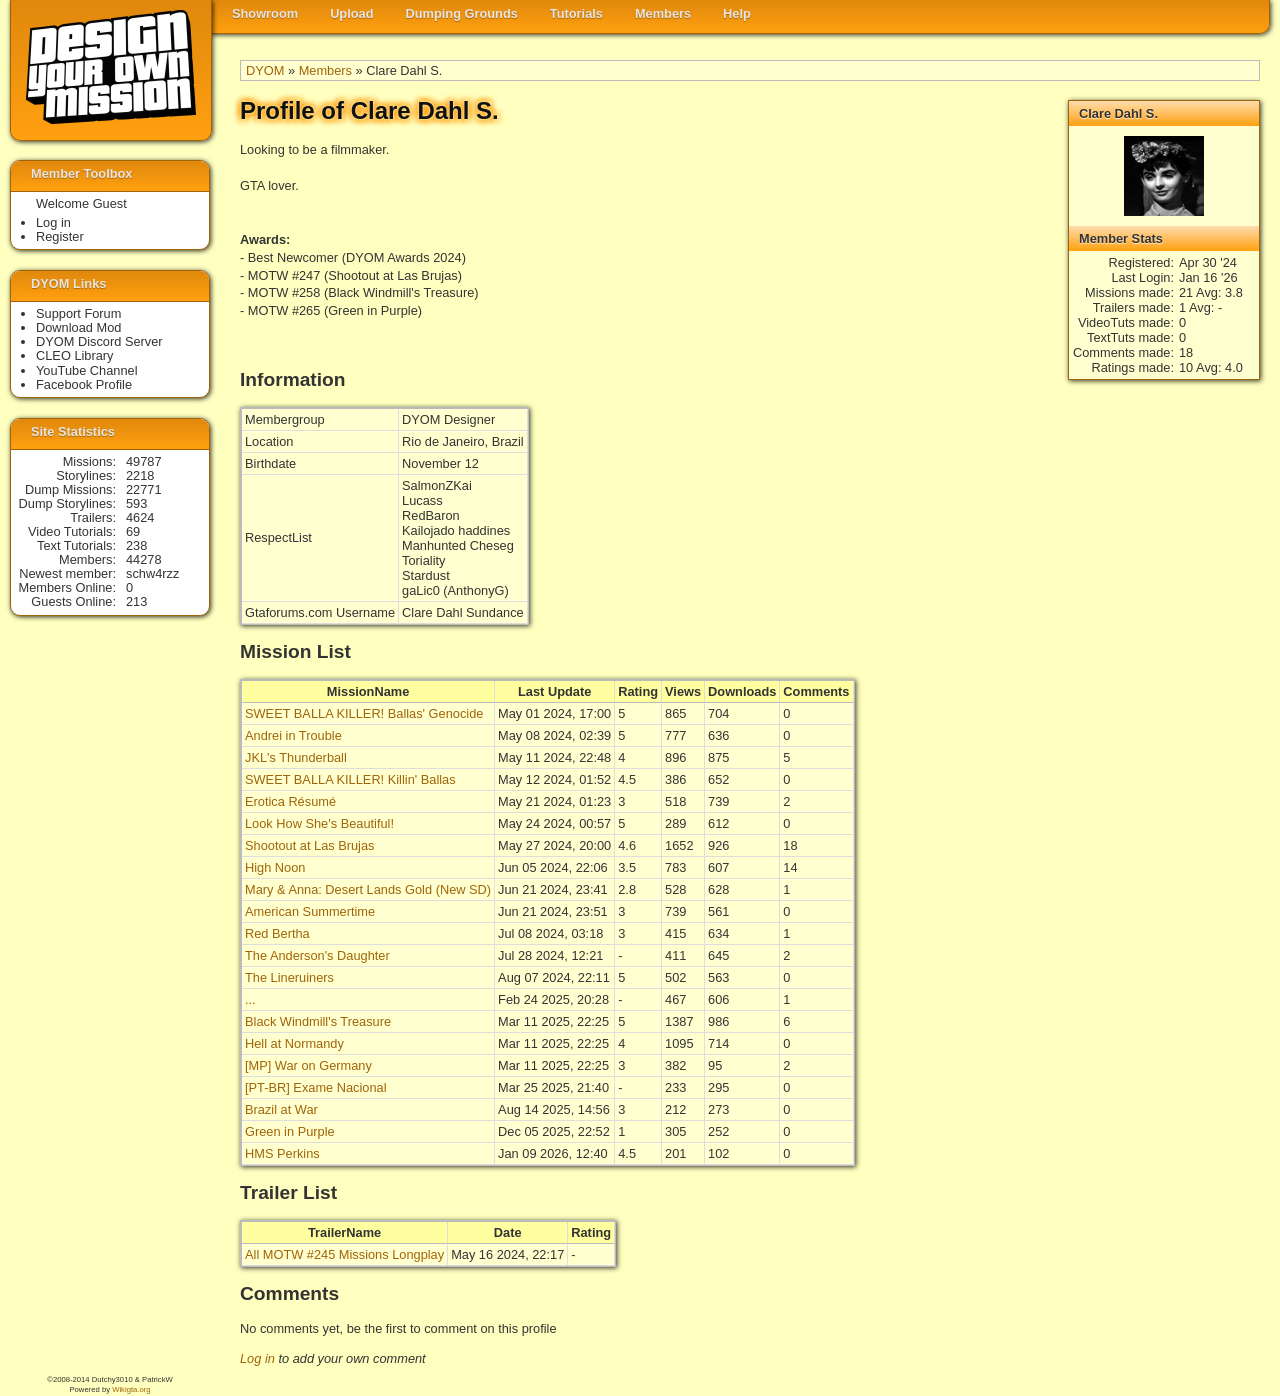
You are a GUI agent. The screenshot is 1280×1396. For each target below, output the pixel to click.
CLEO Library (75, 355)
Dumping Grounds (462, 13)
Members (663, 13)
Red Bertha (277, 933)
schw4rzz (152, 573)
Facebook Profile (84, 384)
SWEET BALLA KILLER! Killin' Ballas (350, 779)
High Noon (275, 867)
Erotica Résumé (290, 801)
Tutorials (576, 13)
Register (60, 236)
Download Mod (78, 327)
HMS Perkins (282, 1153)
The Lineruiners (289, 977)
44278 (144, 559)
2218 (140, 475)
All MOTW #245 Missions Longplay (344, 1254)
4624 (140, 517)
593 (136, 503)
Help (737, 13)
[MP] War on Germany (308, 1065)
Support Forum (78, 313)
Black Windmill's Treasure (318, 1021)
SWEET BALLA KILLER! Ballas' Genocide (364, 713)
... (250, 999)
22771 (144, 489)
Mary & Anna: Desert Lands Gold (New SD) (368, 889)
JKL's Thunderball (296, 757)
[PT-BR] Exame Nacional (316, 1087)
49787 (144, 461)
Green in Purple (290, 1131)
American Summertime (310, 911)
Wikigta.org (131, 1389)
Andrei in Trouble (293, 735)
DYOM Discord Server (99, 341)
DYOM (265, 70)
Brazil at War (281, 1109)
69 (133, 531)
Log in (257, 1358)
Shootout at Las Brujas (309, 845)
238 (136, 545)
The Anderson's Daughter (317, 955)
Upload (351, 13)
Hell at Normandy (294, 1043)
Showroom (265, 13)
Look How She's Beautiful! (319, 823)
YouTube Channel (87, 370)
